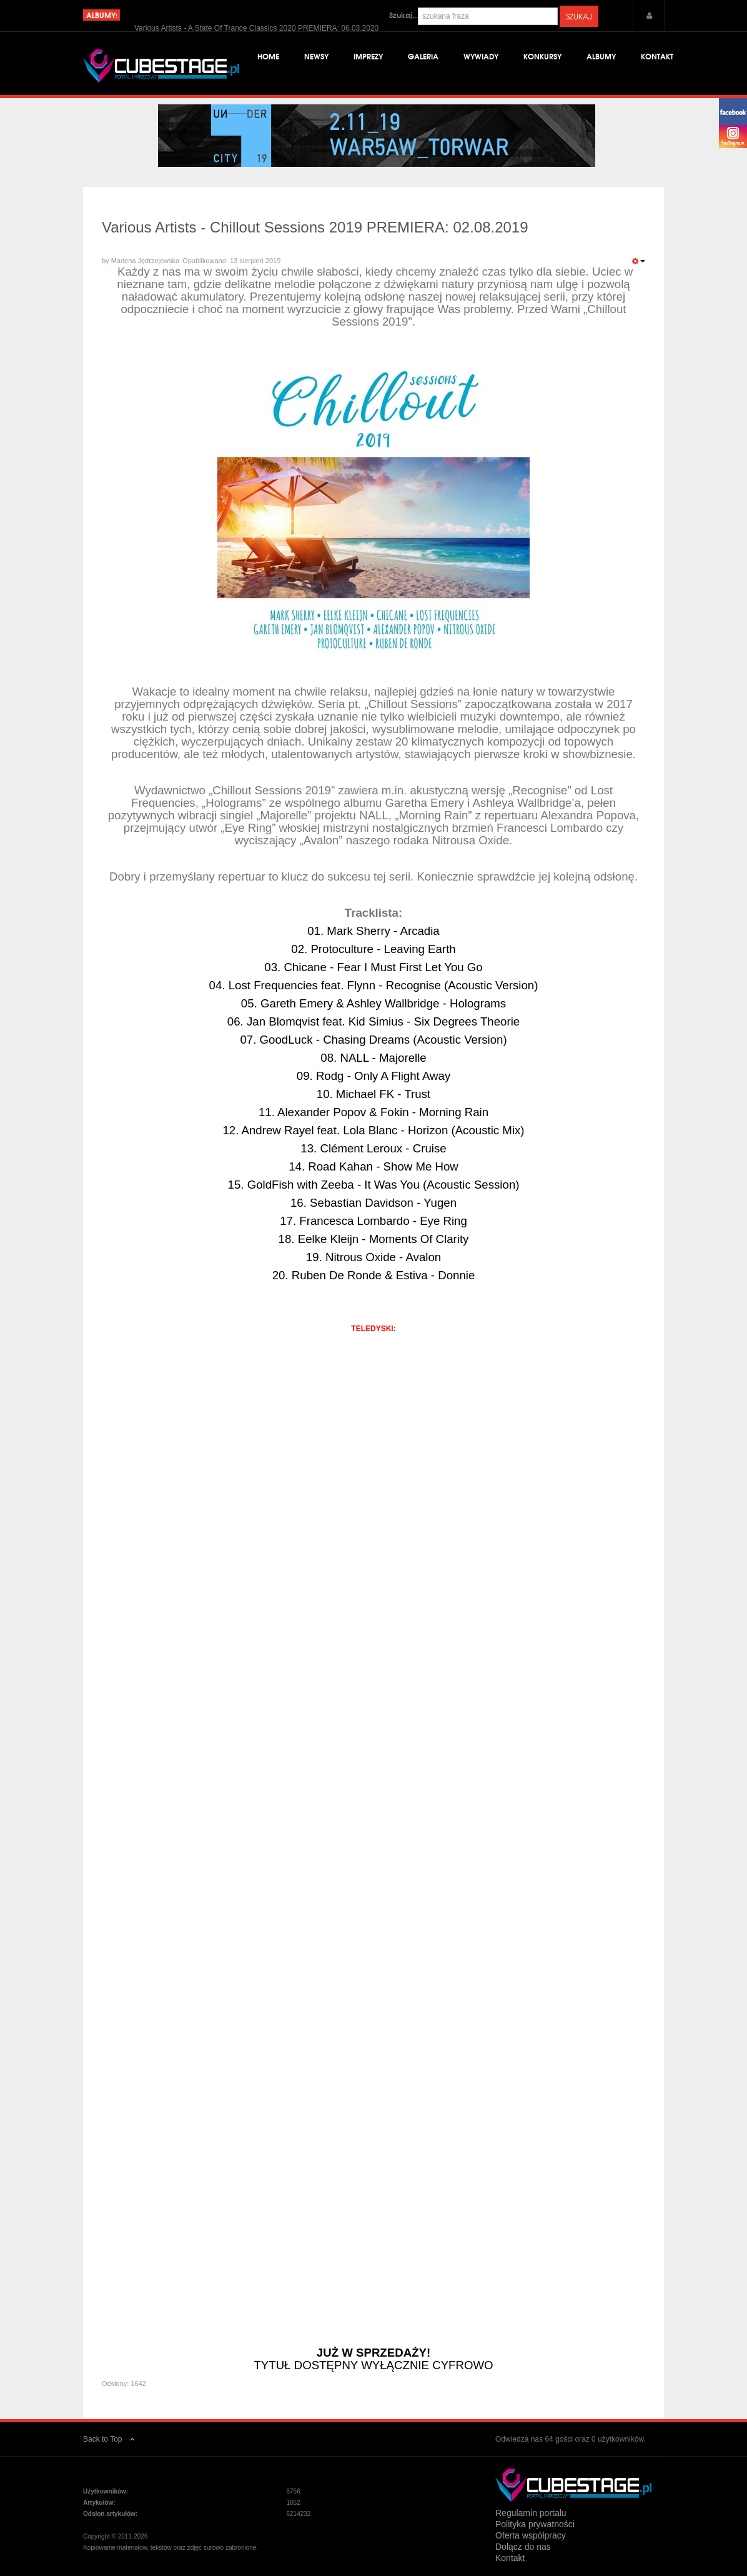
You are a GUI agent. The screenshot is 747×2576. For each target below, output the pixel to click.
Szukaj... (403, 15)
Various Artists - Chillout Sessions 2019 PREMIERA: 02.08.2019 (315, 227)
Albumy (601, 56)
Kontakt (657, 56)
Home (268, 56)
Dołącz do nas (523, 2547)
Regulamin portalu (530, 2513)
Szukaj (579, 16)
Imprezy (368, 56)
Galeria (423, 56)
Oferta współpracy (530, 2535)
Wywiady (480, 56)
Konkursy (542, 56)
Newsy (316, 56)
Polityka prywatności (535, 2524)
